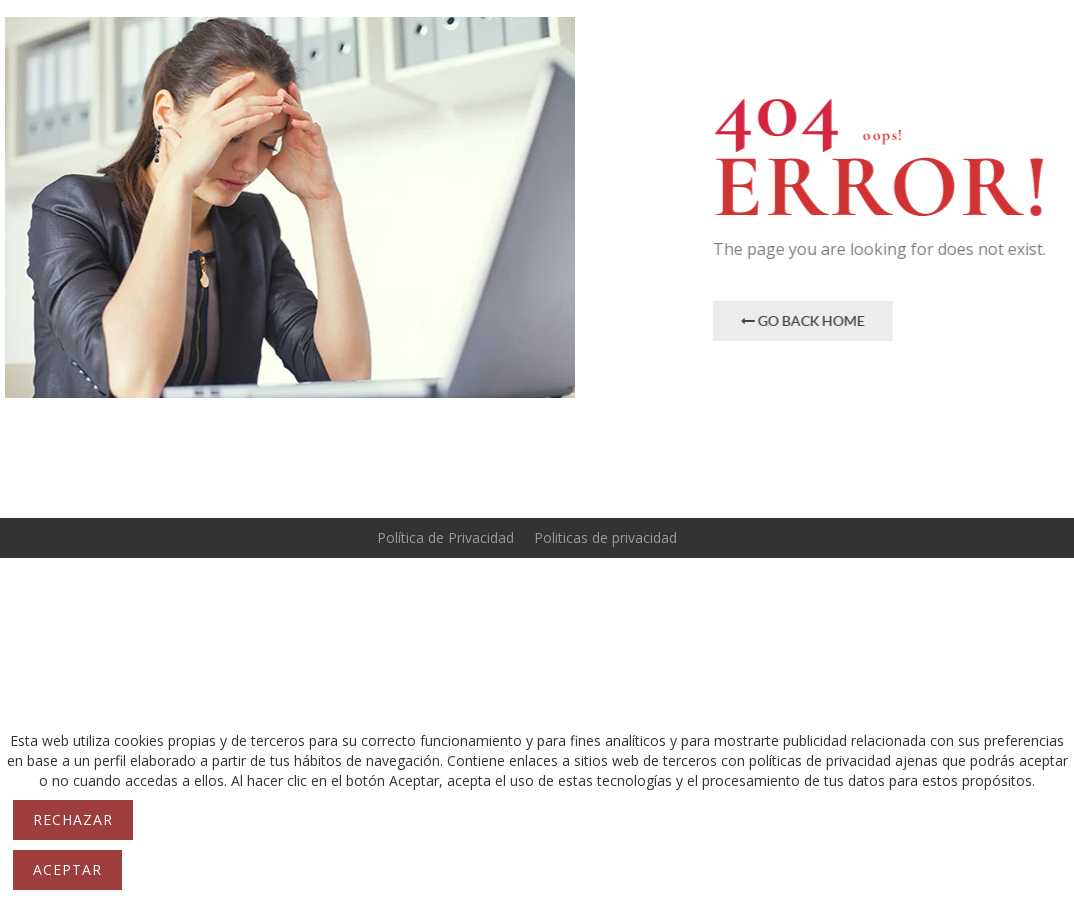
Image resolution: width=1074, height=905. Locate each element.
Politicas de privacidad (605, 537)
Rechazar (73, 819)
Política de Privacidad (445, 537)
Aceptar (67, 869)
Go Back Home (817, 320)
